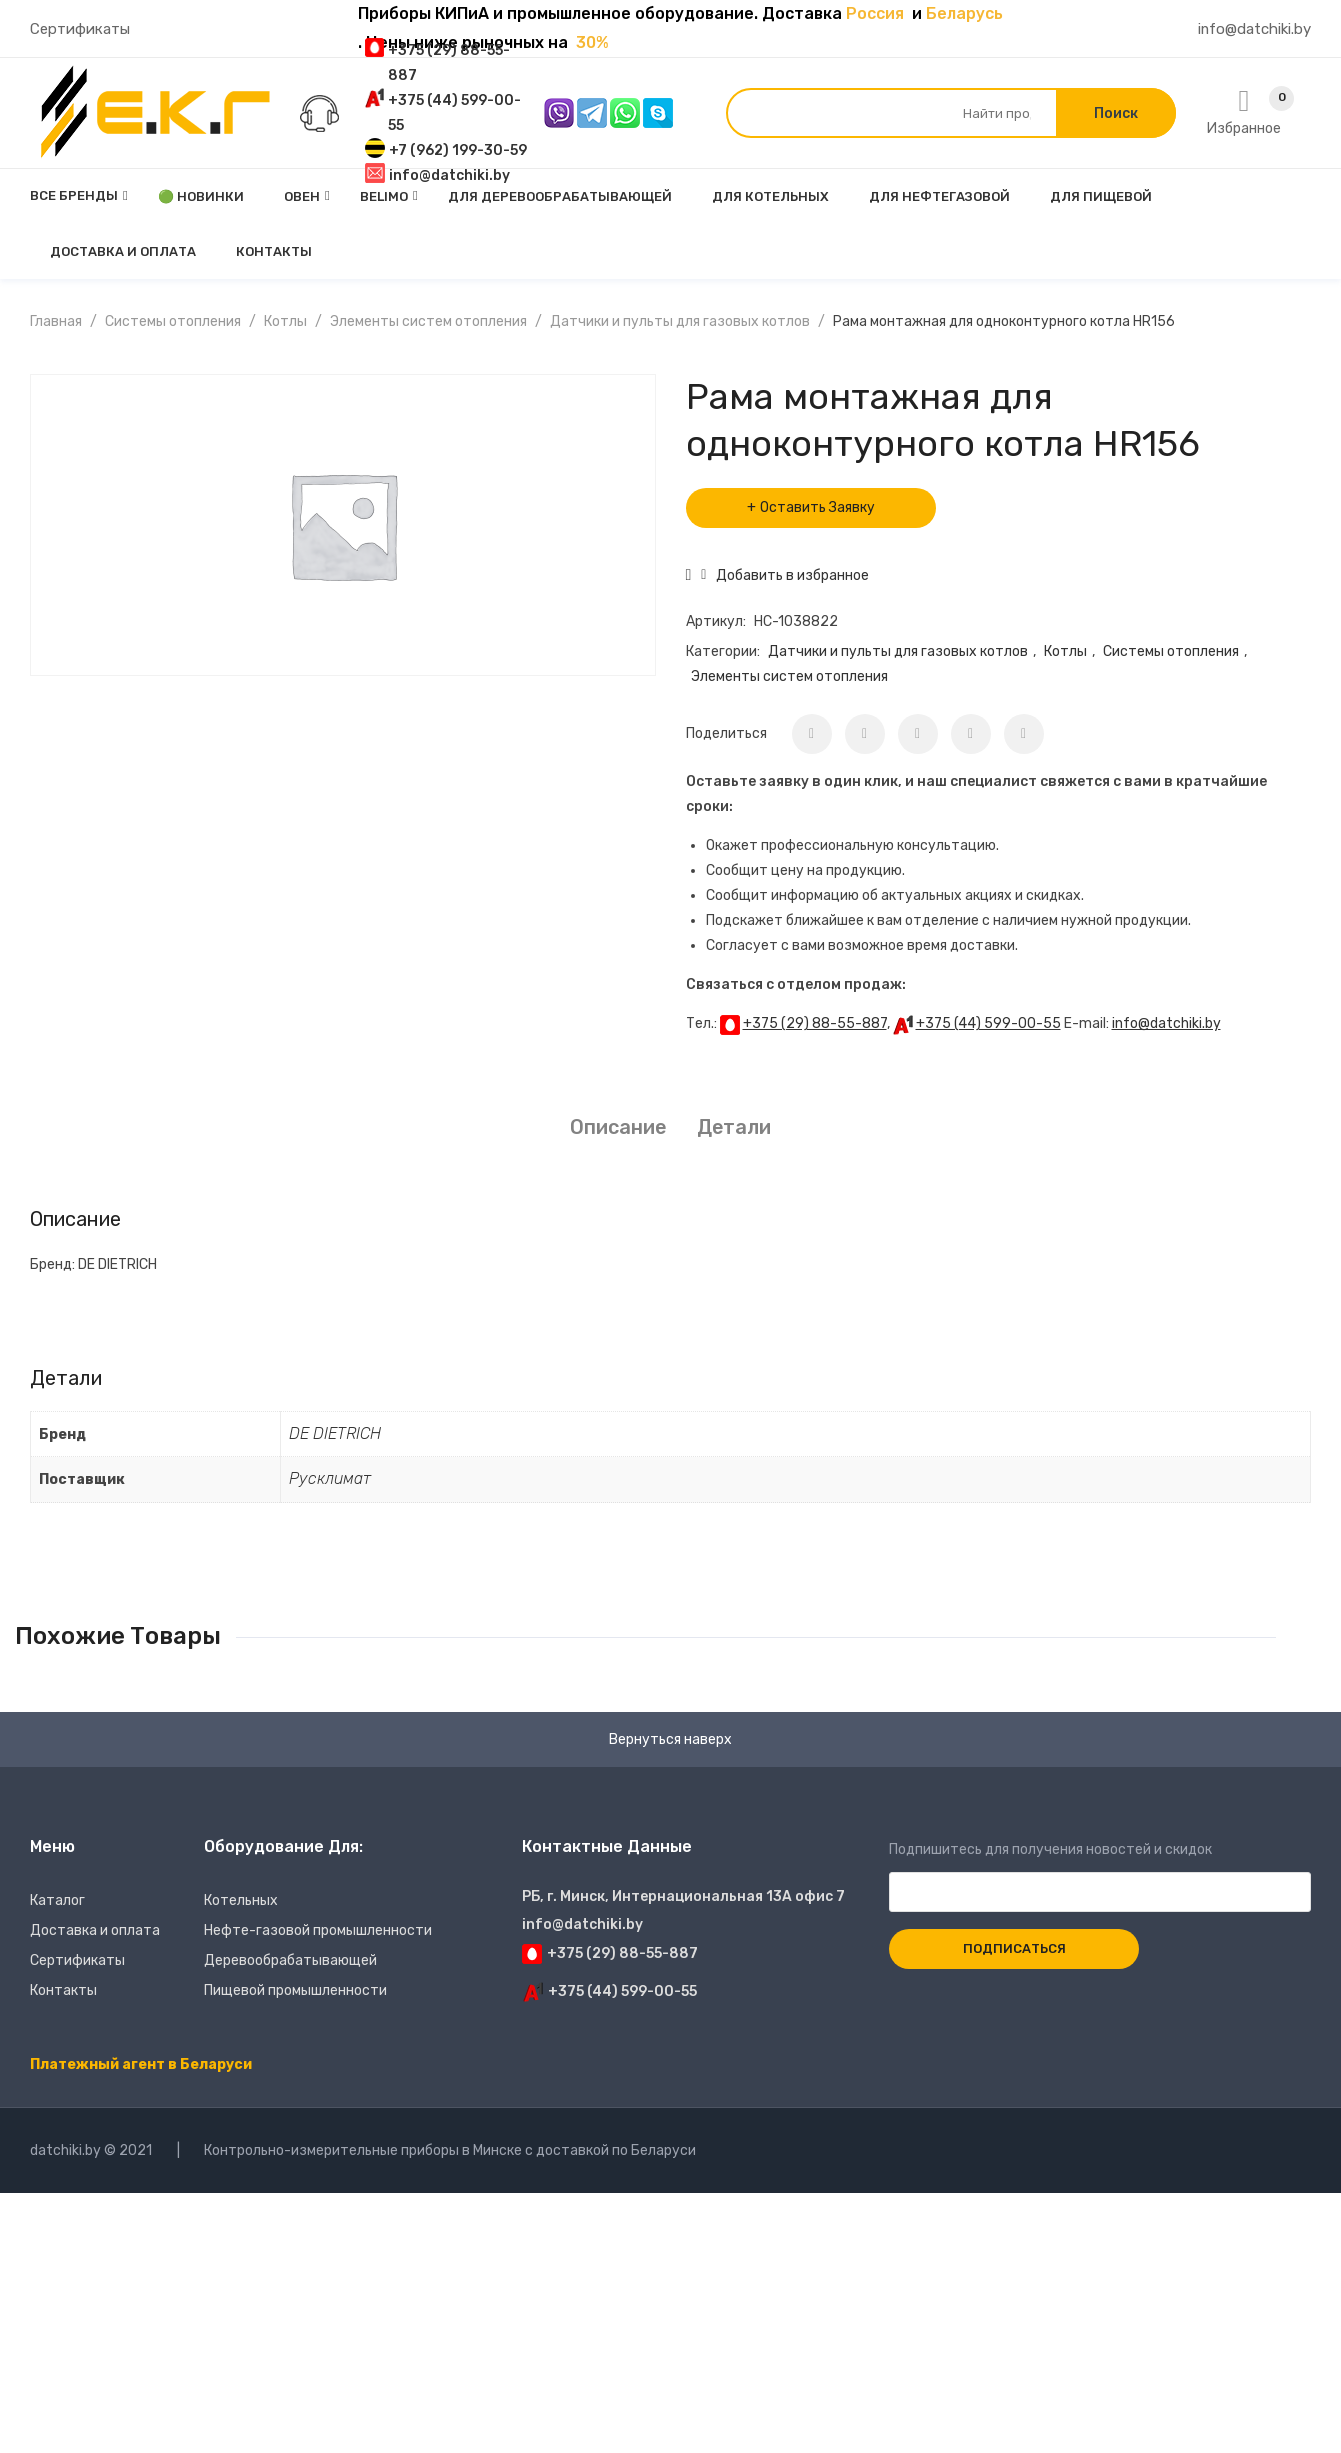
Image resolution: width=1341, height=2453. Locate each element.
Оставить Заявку (817, 507)
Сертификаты (80, 29)
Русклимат (330, 1478)
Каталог (57, 1900)
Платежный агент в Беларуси (141, 2064)
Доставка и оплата (95, 1930)
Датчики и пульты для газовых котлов (680, 321)
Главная (56, 321)
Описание (618, 1127)
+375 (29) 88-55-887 (815, 1023)
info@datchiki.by (1254, 29)
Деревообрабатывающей (290, 1960)
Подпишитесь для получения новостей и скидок (1100, 1871)
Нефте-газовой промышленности (318, 1930)
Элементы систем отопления (428, 321)
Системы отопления (173, 321)
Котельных (241, 1900)
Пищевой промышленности (295, 1990)
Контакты (63, 1990)
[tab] (618, 1127)
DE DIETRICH (335, 1433)
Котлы (285, 321)
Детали (734, 1127)
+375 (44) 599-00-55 (988, 1023)
